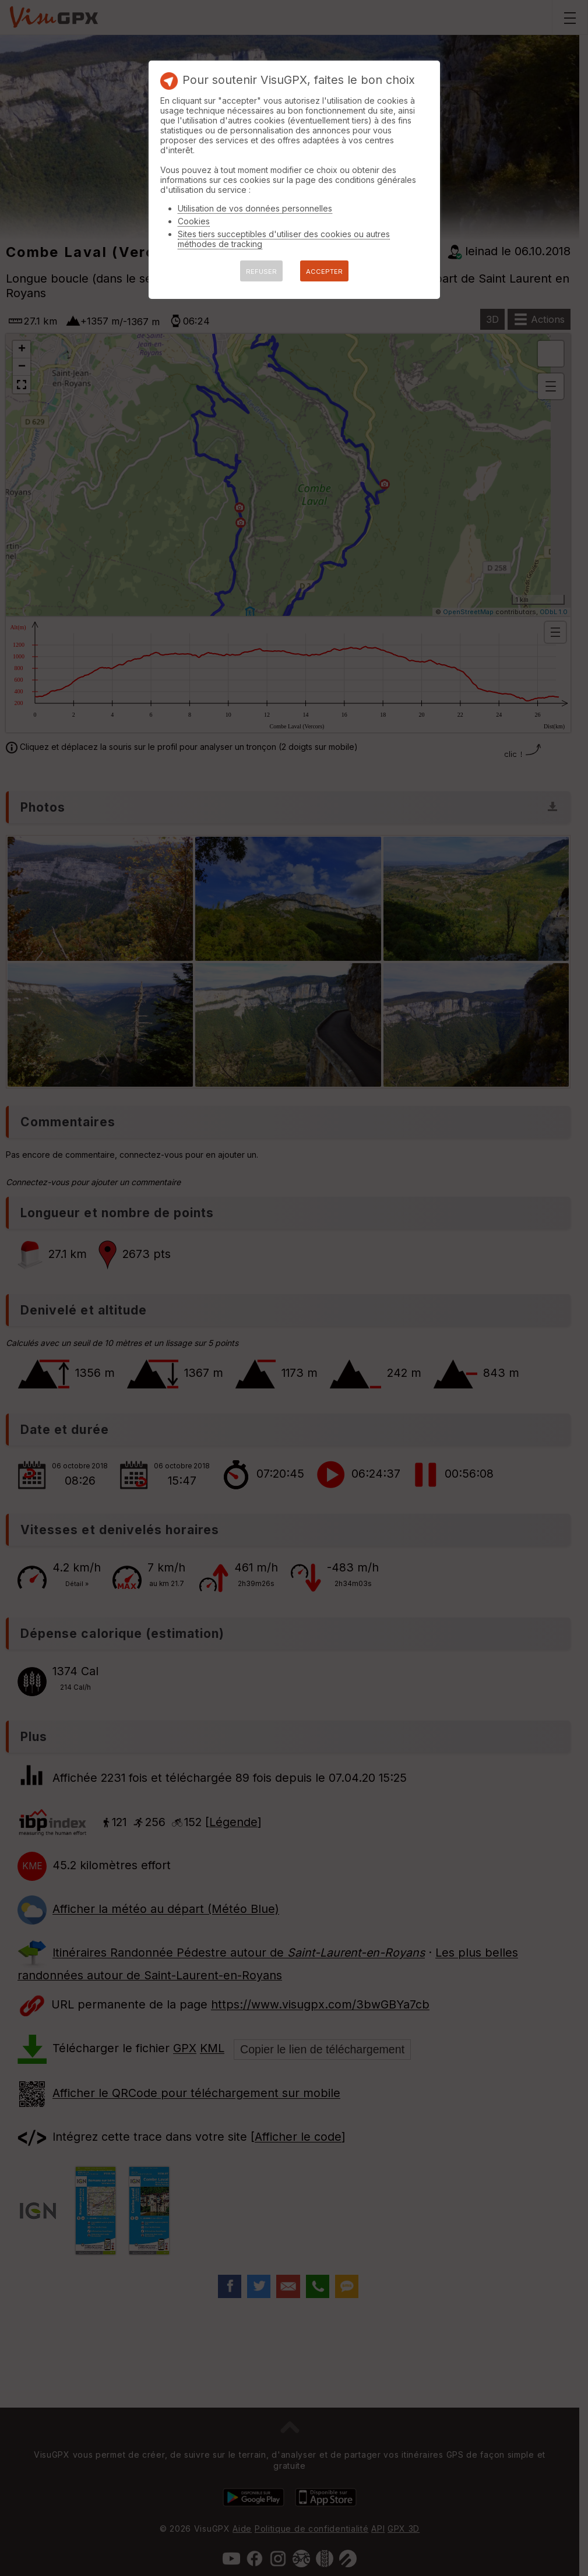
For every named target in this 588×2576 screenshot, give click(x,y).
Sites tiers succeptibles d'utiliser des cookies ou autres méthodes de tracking (284, 239)
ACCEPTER (324, 271)
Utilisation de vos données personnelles (255, 208)
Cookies (194, 221)
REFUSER (261, 271)
